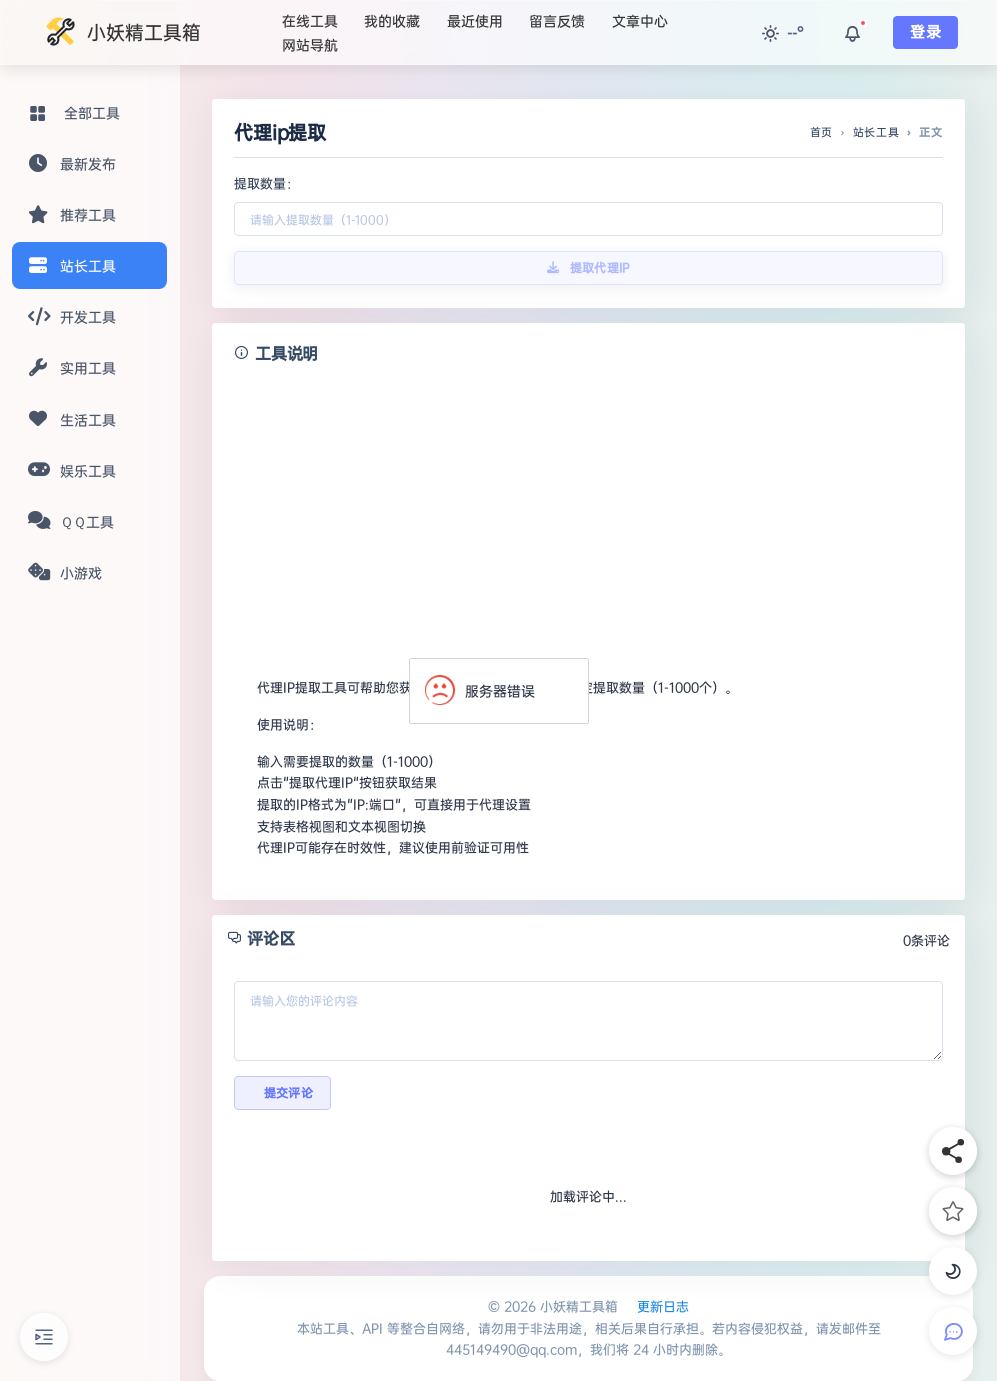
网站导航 (310, 44)
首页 (822, 132)
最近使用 (475, 20)
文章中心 (640, 20)
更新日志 (663, 1306)
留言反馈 (557, 20)
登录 (925, 32)
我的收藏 (392, 20)
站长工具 (876, 132)
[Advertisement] (588, 512)
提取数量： (266, 183)
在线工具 (310, 20)
